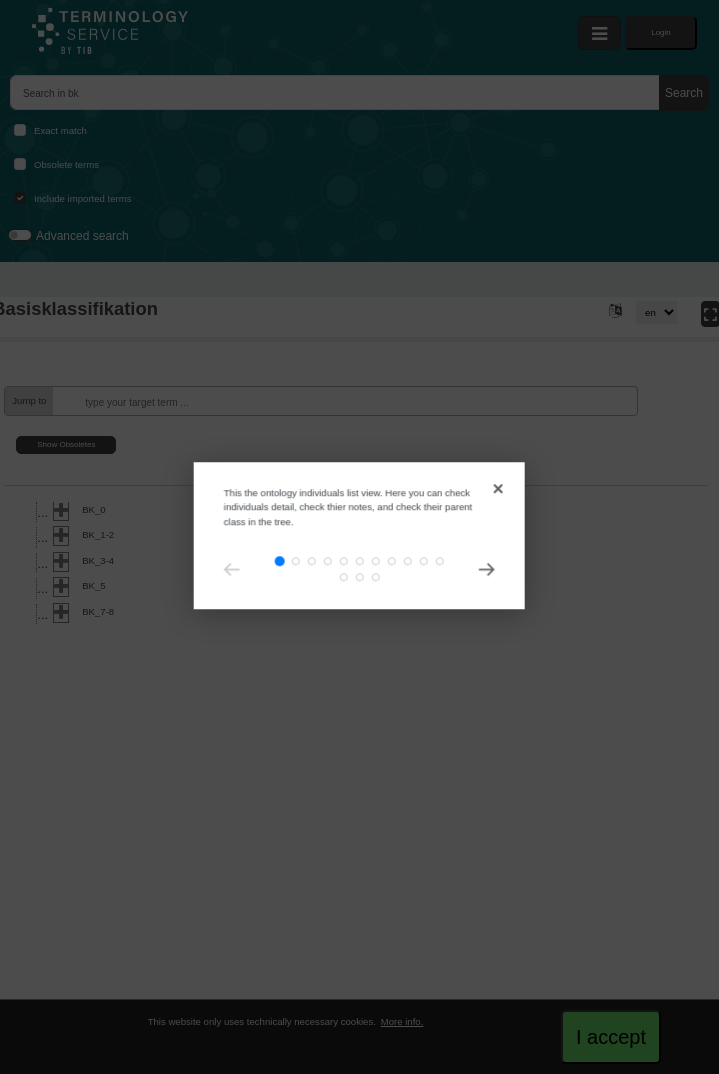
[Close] (448, 369)
